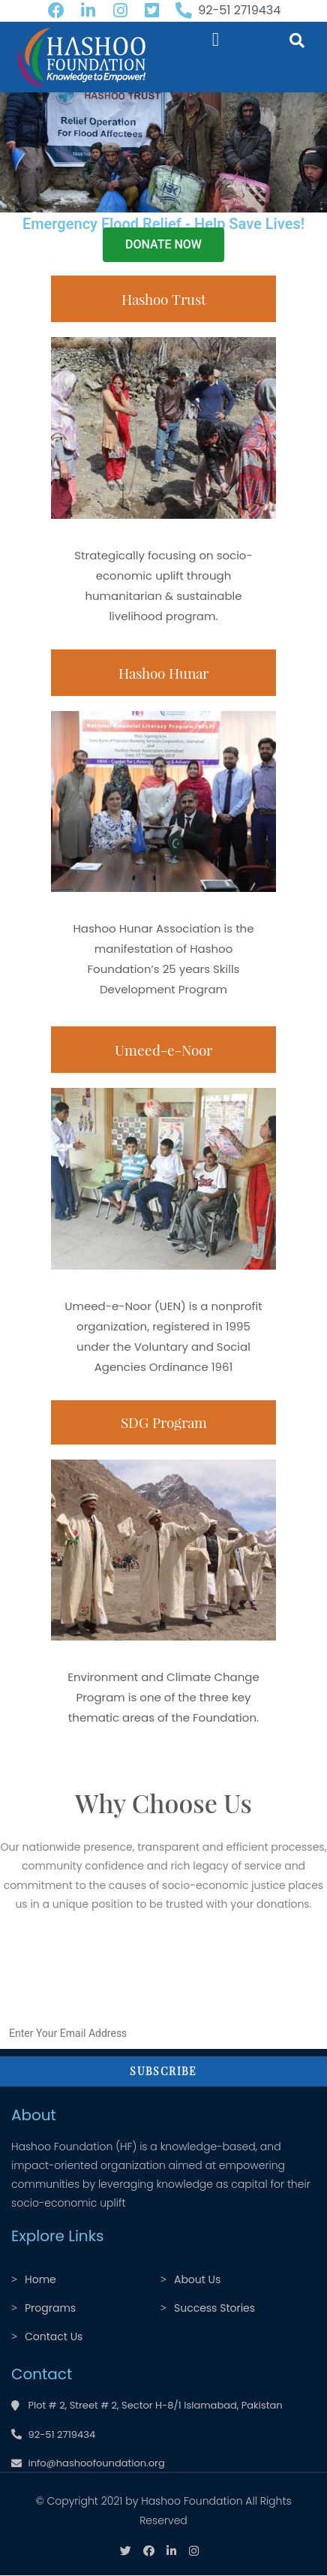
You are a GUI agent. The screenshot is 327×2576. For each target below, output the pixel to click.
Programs (50, 2307)
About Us (197, 2279)
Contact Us (53, 2336)
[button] (215, 40)
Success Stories (214, 2307)
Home (40, 2279)
